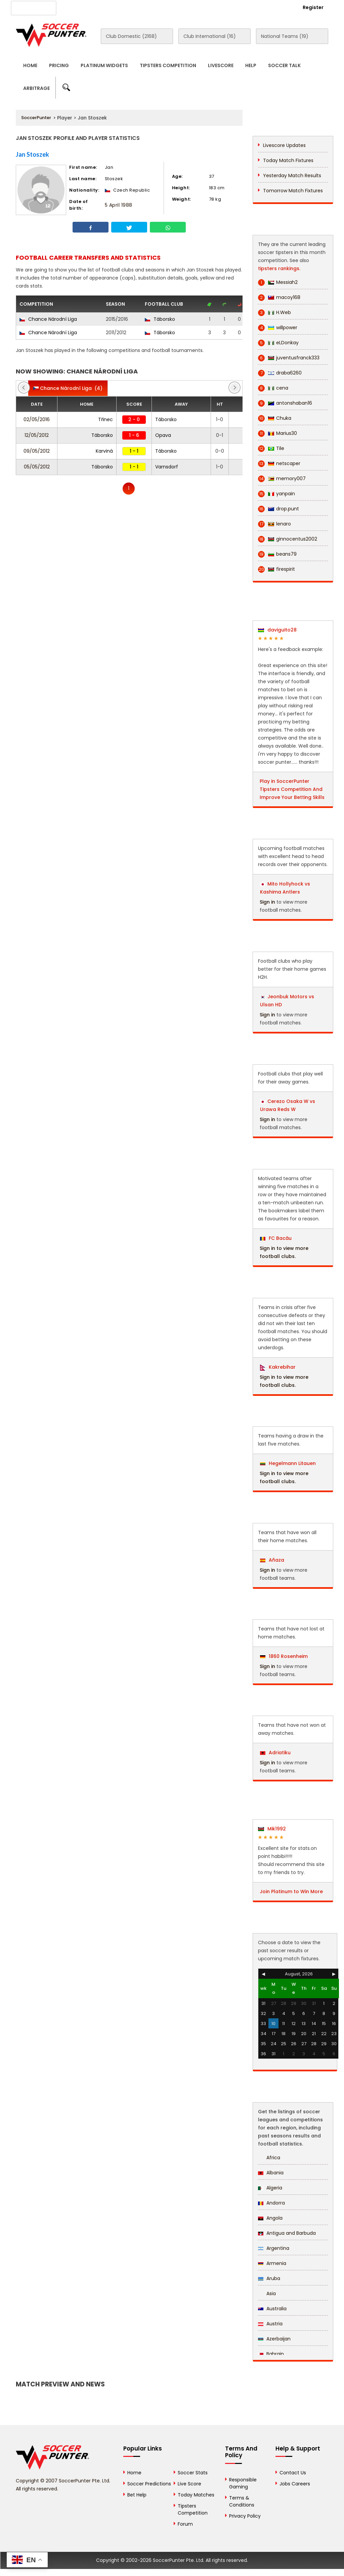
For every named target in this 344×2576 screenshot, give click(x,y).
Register (313, 7)
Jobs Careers (295, 2483)
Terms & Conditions (241, 2501)
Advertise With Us (121, 7)
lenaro (274, 523)
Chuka (274, 418)
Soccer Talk (284, 65)
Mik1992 (272, 1828)
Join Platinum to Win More (291, 1891)
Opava (163, 435)
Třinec (105, 419)
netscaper (279, 463)
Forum (185, 2524)
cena (273, 388)
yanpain (276, 493)
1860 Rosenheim (284, 1656)
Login (276, 7)
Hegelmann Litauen (288, 1463)
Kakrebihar (278, 1367)
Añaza (272, 1560)
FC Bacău (276, 1238)
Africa (269, 2157)
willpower (277, 327)
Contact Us (166, 7)
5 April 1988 (118, 205)
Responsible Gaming (243, 2483)
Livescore (220, 65)
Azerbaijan (274, 2338)
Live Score (189, 2483)
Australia (272, 2308)
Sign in (267, 902)
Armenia (272, 2263)
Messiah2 (278, 282)
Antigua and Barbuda (287, 2233)
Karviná (104, 451)
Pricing (59, 65)
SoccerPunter (36, 117)
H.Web (274, 312)
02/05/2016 (37, 419)
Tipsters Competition (168, 65)
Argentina (273, 2248)
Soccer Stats (193, 2472)
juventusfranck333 (288, 357)
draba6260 (280, 372)
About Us (79, 7)
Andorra (271, 2203)
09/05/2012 (37, 451)
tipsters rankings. (279, 268)
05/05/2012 (37, 466)
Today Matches (196, 2494)
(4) (67, 388)
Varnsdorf (166, 466)
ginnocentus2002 (287, 539)
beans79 (277, 554)
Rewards (201, 7)
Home (30, 65)
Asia (267, 2293)
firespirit (276, 569)
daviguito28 (277, 629)
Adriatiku (275, 1752)
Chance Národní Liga (48, 319)
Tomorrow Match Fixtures (293, 190)
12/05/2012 (37, 435)
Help (250, 65)
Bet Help (136, 2494)
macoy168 (279, 297)
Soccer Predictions (149, 2483)
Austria (270, 2323)
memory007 (282, 478)
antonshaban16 (285, 403)
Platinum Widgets (104, 65)
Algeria (270, 2187)
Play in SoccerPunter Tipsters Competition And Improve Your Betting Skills (292, 789)
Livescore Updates (284, 145)
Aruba (269, 2278)
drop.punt (278, 508)
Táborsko (160, 319)
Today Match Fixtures (288, 160)
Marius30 (277, 433)
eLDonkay (278, 342)
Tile (271, 448)
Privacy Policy (245, 2516)
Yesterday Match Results (292, 175)
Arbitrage (36, 88)
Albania (271, 2172)
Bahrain (271, 2354)
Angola (270, 2218)
